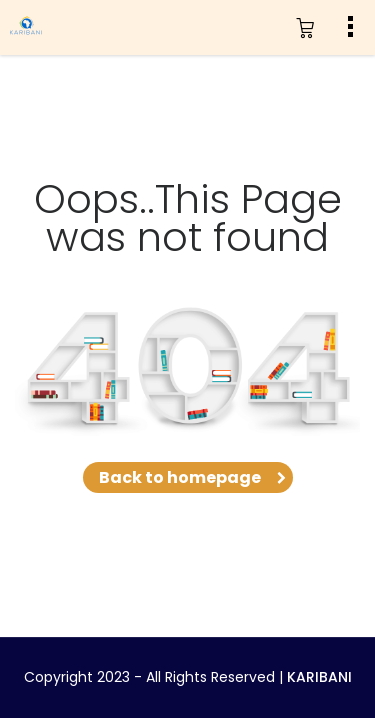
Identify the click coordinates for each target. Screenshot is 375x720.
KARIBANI (319, 677)
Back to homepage (188, 477)
